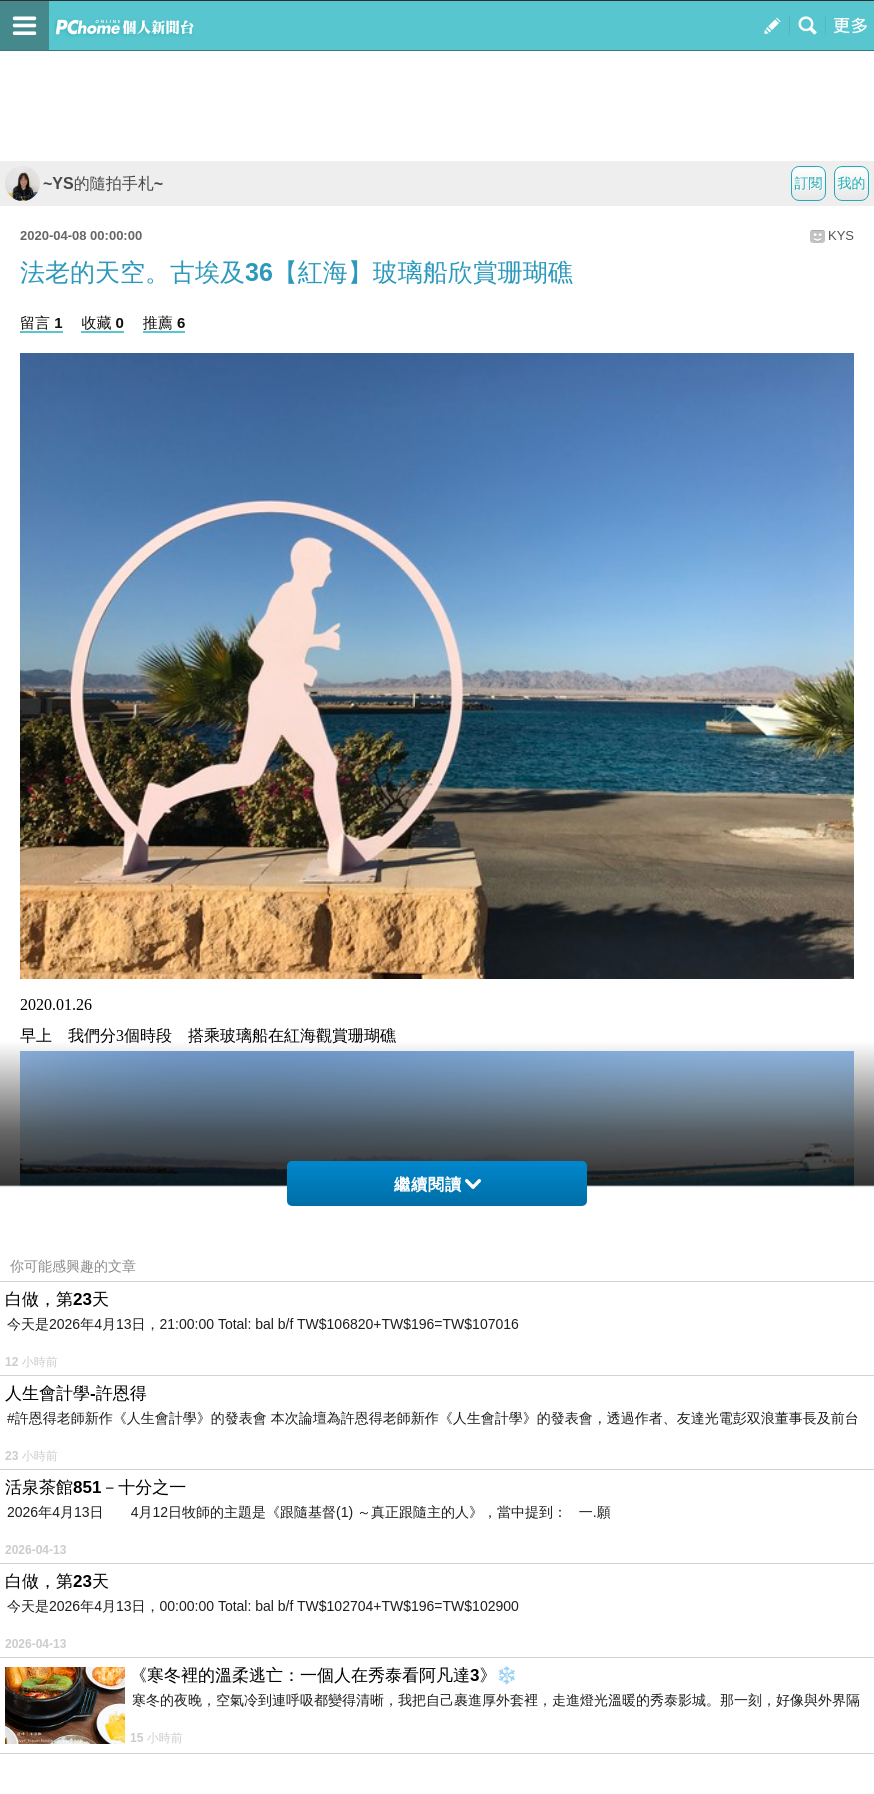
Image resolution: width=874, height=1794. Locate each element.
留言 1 (41, 322)
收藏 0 (102, 322)
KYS (841, 235)
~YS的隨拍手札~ (84, 183)
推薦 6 (164, 322)
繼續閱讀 (437, 1184)
